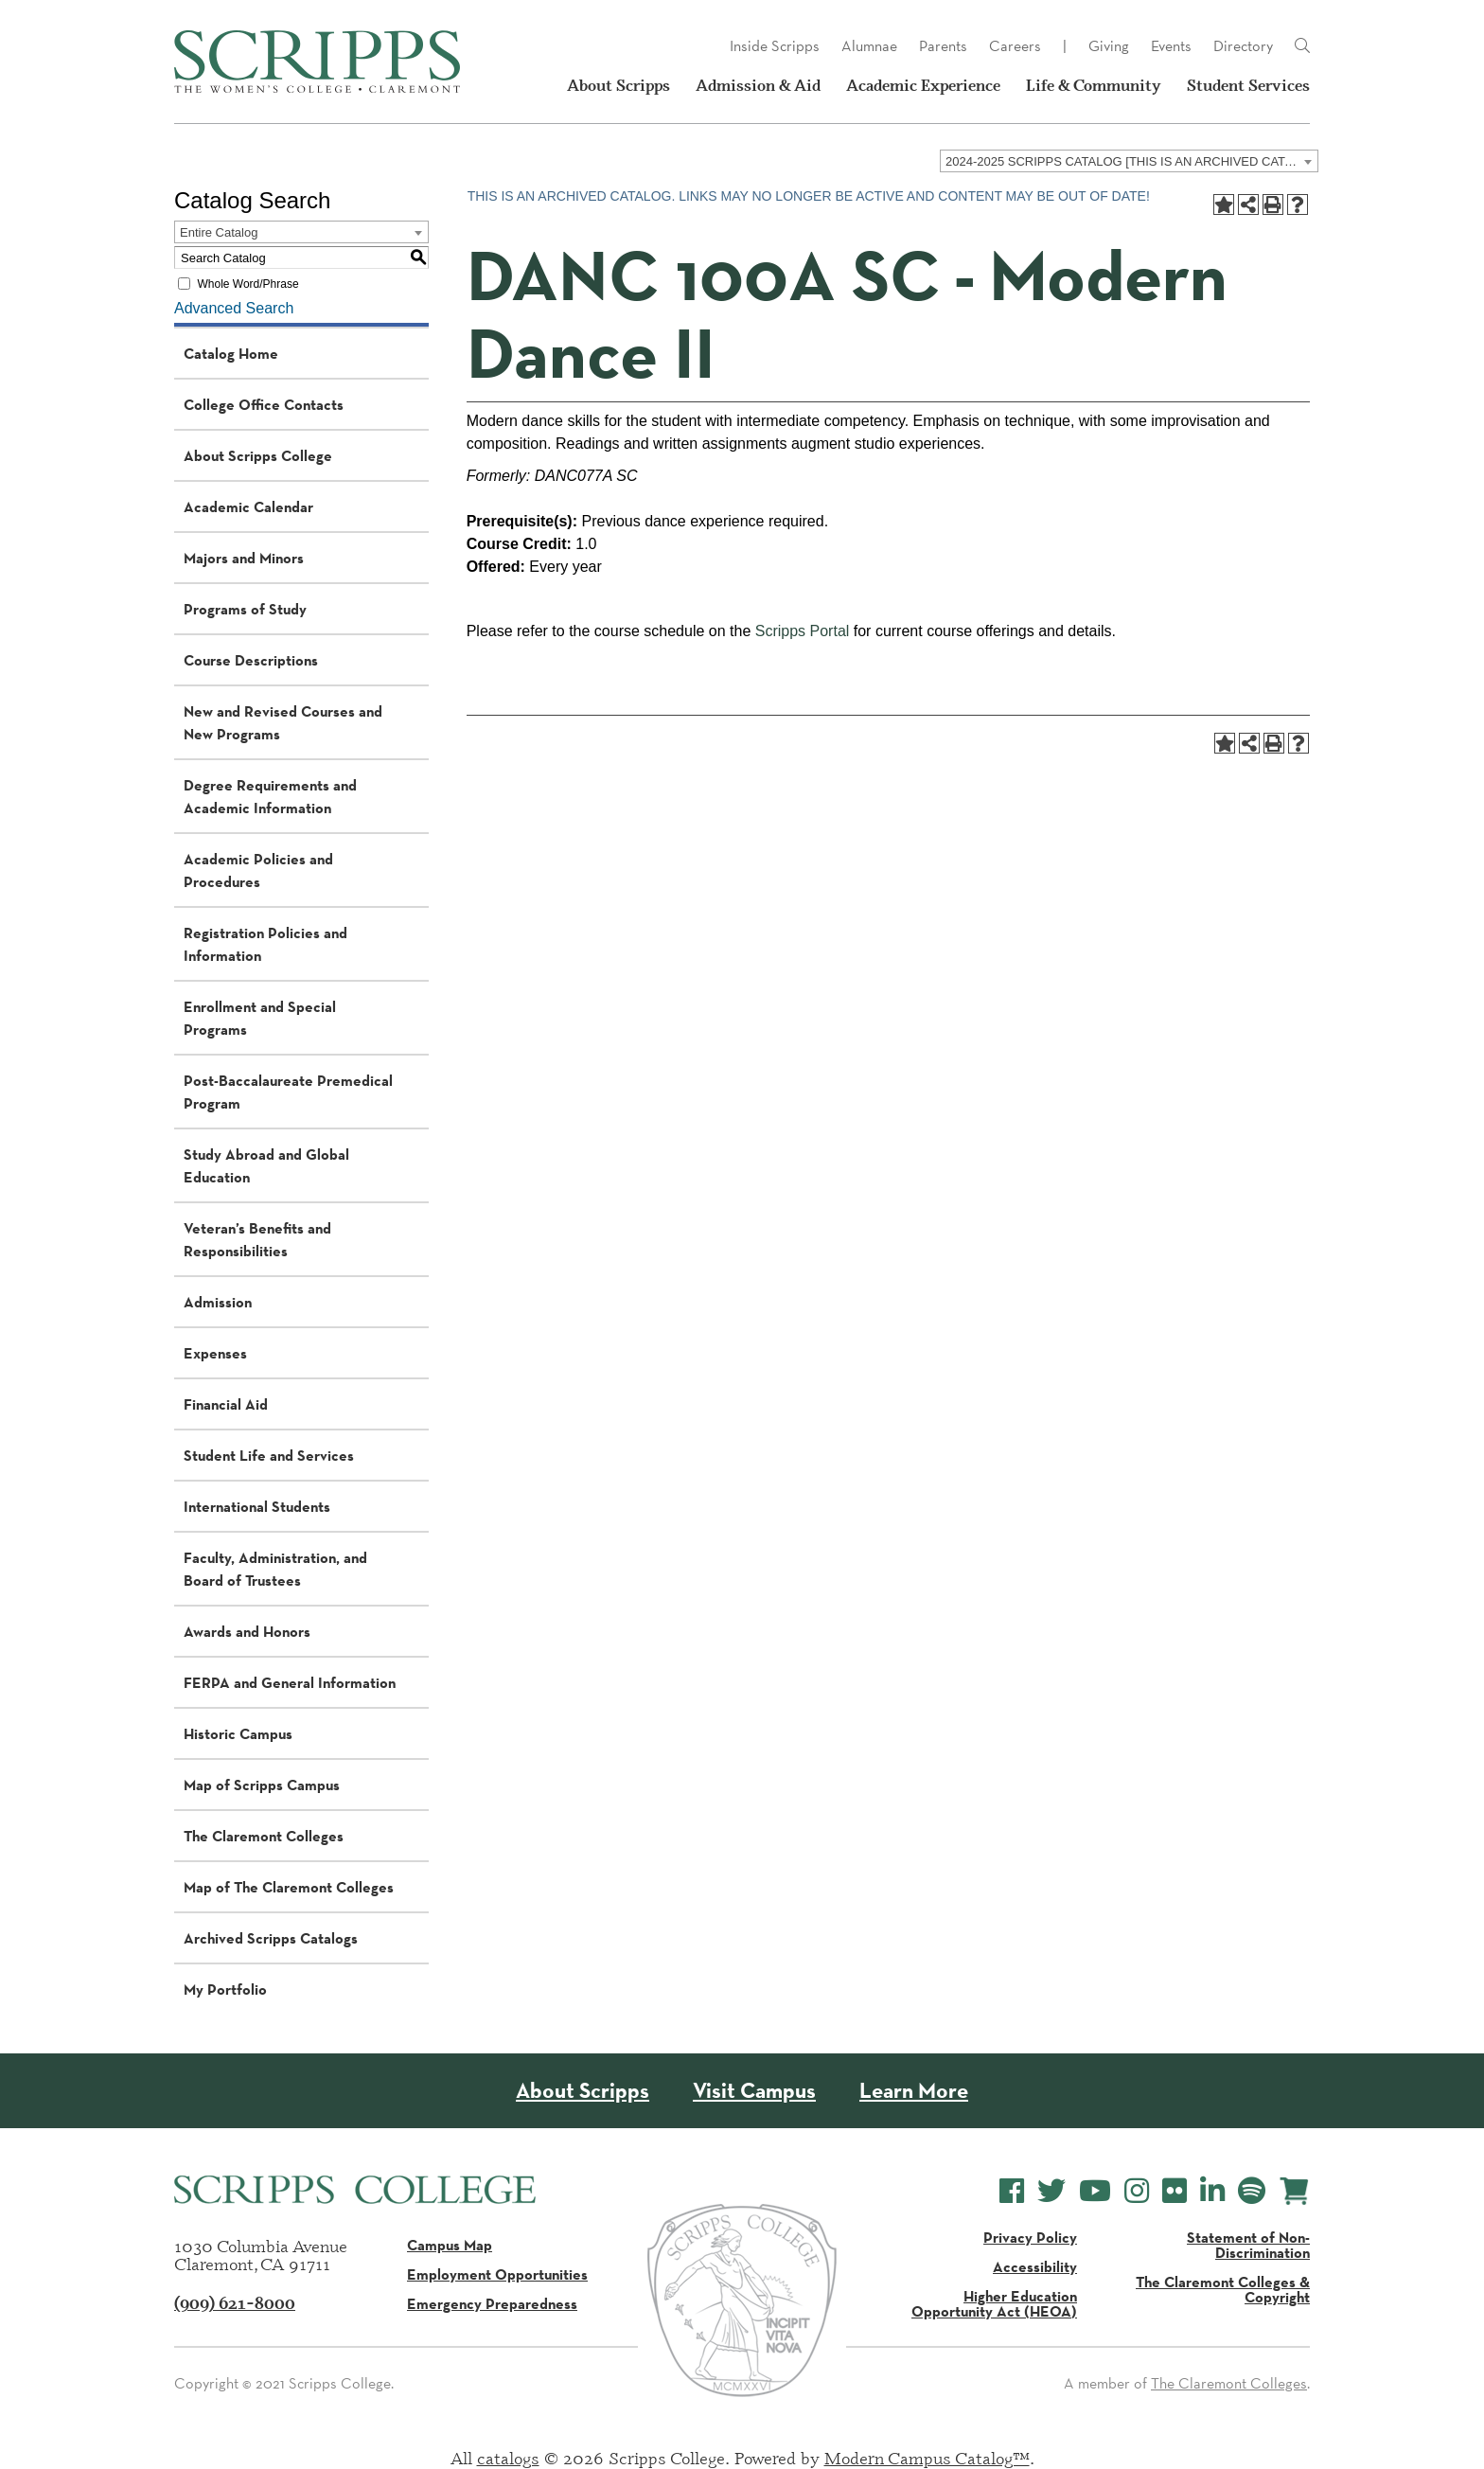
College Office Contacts (264, 404)
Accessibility (1035, 2266)
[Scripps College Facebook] (1011, 2191)
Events (1171, 46)
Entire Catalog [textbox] (218, 232)
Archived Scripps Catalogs (271, 1937)
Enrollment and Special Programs (260, 1018)
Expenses (215, 1352)
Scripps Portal (802, 631)
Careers (1015, 46)
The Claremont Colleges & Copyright (1223, 2289)
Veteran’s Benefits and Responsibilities (257, 1239)
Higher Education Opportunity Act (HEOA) (994, 2303)
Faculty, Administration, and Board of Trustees (275, 1569)
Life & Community (1093, 85)
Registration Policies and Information (265, 944)
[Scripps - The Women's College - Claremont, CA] (317, 61)
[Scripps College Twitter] (1051, 2191)
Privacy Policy (1030, 2237)
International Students (257, 1506)
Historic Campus (238, 1733)
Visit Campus (754, 2091)
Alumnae (869, 46)
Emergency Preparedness (492, 2303)
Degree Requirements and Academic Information (270, 796)
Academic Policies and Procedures (258, 870)
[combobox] (1129, 161)
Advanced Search (233, 308)
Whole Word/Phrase (247, 284)
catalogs (508, 2457)
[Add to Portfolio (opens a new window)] (1223, 204)
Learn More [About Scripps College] (913, 2091)
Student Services (1248, 85)
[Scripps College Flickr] (1174, 2191)
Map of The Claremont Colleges (289, 1886)
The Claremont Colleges (264, 1835)
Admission (218, 1301)
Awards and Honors (247, 1631)
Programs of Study (245, 608)
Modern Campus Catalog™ (927, 2457)
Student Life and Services (269, 1455)
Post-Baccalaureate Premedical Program (288, 1091)
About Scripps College (258, 455)
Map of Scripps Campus (262, 1784)
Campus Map (449, 2244)
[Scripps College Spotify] (1251, 2191)
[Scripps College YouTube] (1095, 2191)
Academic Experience (923, 85)
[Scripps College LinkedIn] (1212, 2191)
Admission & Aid (758, 85)
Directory (1243, 46)
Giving (1108, 46)
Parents (943, 46)
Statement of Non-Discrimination (1248, 2244)
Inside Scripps (775, 46)
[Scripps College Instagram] (1136, 2191)
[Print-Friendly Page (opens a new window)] (1273, 204)
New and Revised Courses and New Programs (283, 722)
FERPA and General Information (290, 1682)
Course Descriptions (251, 659)
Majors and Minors (244, 557)
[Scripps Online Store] (1294, 2191)
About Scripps (618, 85)
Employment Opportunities (497, 2274)
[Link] (1302, 46)
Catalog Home (231, 353)
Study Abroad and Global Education (266, 1165)
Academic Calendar (248, 506)
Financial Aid (226, 1403)
